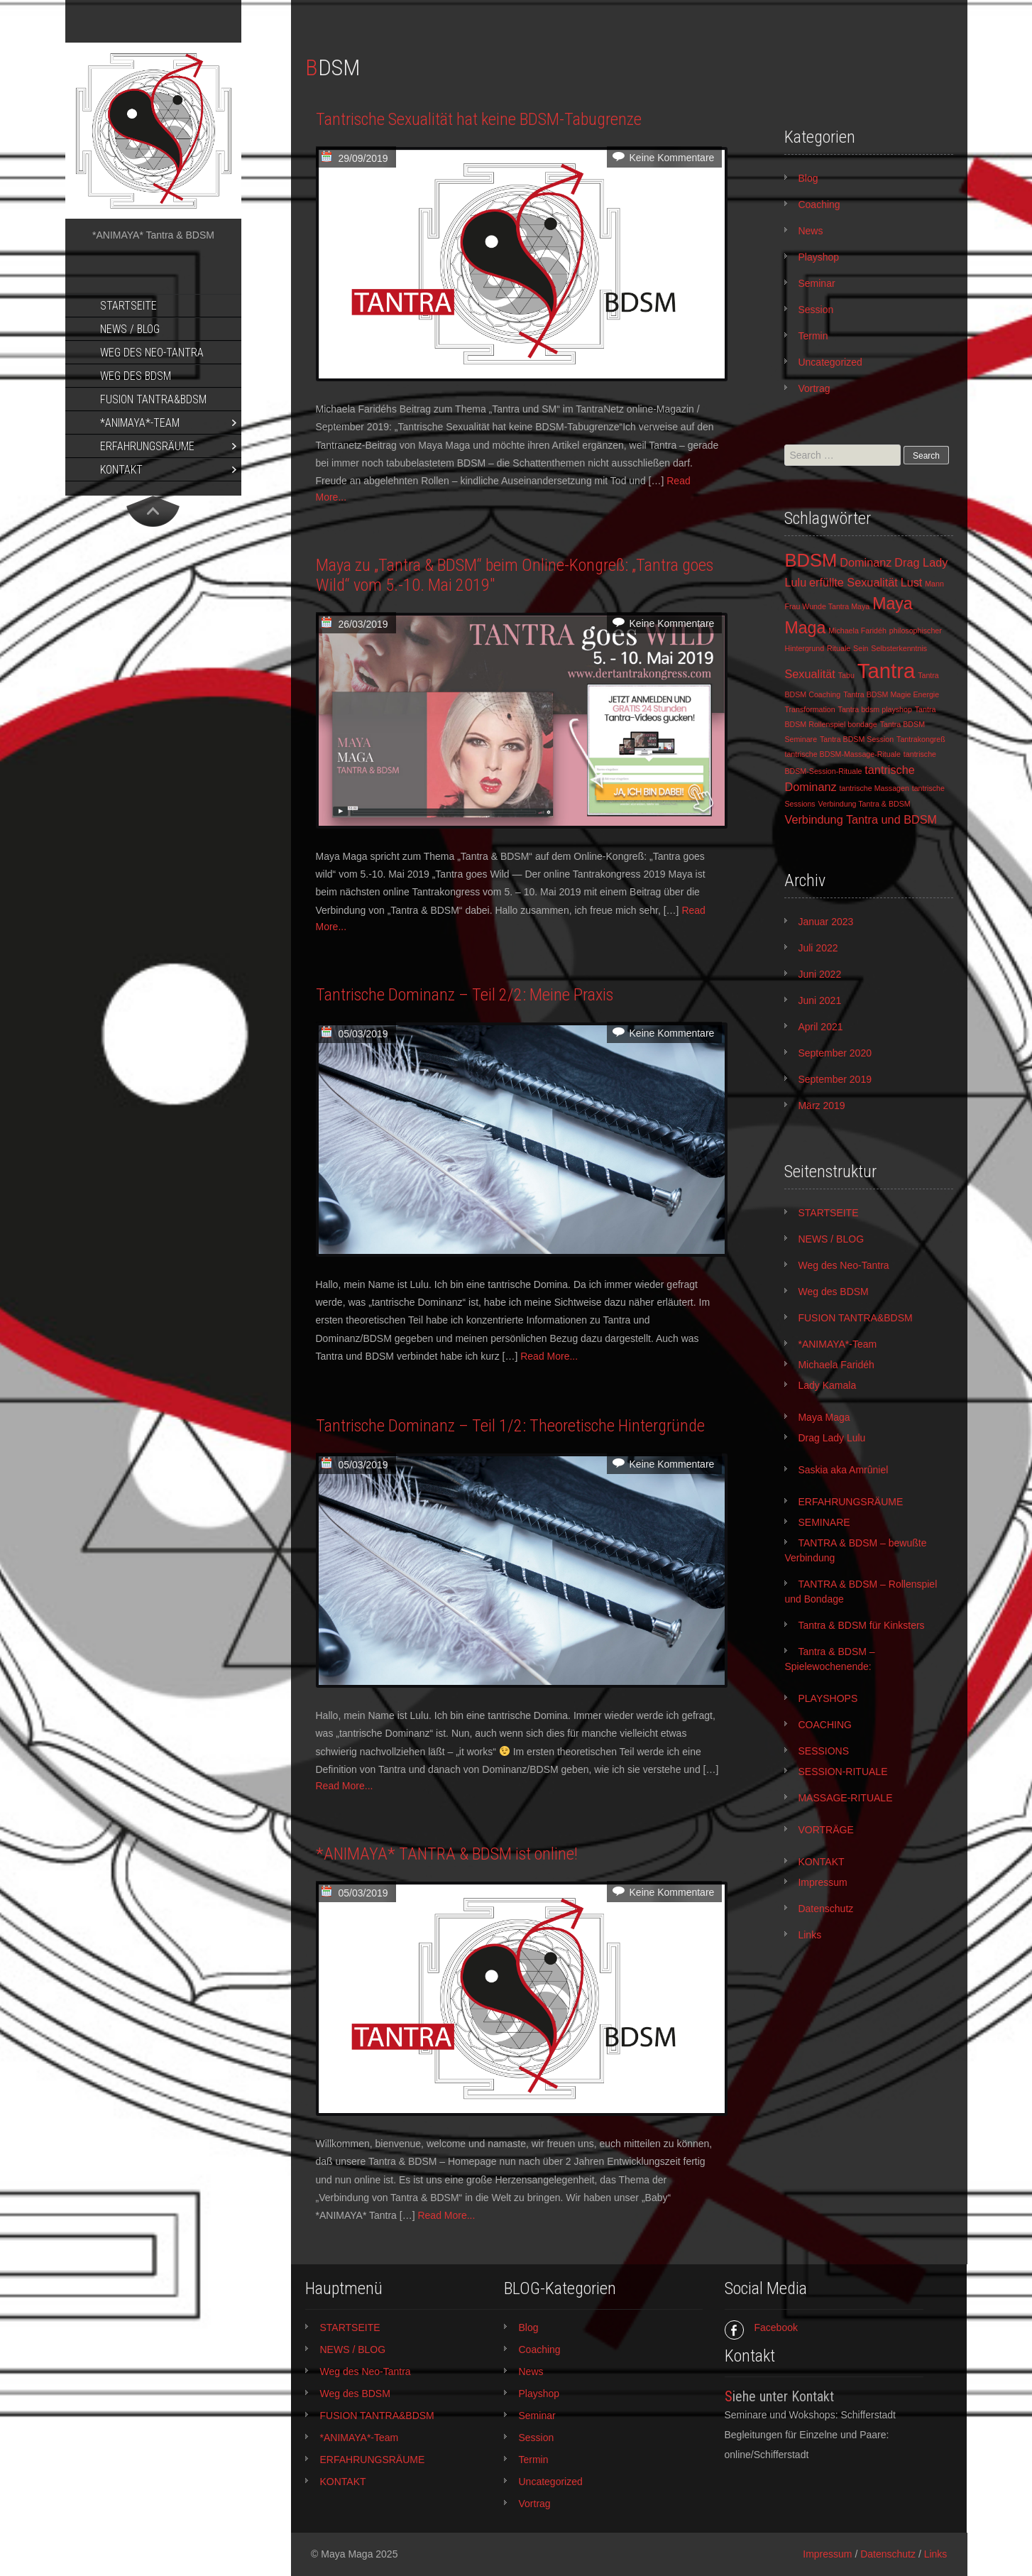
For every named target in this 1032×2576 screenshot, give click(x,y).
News (810, 230)
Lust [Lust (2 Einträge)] (912, 582)
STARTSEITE (128, 305)
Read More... (549, 1356)
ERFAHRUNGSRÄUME (147, 446)
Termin (813, 336)
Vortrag (814, 388)
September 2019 (835, 1079)
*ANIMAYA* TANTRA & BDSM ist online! (447, 1854)
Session (815, 309)
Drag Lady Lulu (831, 1437)
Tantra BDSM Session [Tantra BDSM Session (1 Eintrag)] (857, 739)
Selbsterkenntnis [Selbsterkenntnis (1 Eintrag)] (899, 648)
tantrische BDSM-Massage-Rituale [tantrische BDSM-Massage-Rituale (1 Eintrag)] (842, 754)
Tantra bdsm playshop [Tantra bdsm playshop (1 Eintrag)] (875, 709)
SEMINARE (824, 1522)
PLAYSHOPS (827, 1698)
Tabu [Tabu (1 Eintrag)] (846, 675)
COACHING (824, 1724)
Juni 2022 (819, 974)
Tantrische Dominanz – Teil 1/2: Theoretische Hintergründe (510, 1426)
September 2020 (835, 1053)
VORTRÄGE (825, 1829)
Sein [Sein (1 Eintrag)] (860, 648)
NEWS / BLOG (130, 329)
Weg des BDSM (135, 376)
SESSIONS (823, 1751)
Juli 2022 (818, 948)
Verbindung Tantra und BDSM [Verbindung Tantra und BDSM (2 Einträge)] (860, 819)
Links (809, 1935)
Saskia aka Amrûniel (843, 1469)
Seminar (816, 283)
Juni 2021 (819, 1000)
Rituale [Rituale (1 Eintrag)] (838, 648)
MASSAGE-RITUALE (845, 1797)
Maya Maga (824, 1417)
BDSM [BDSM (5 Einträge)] (810, 560)
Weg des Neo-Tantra (152, 352)
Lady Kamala (827, 1385)
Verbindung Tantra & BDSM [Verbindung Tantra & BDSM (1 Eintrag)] (864, 803)
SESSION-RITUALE (842, 1771)
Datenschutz (825, 1908)
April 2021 (820, 1026)
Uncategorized (830, 362)
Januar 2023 (825, 921)
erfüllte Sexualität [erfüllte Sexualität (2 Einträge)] (853, 582)
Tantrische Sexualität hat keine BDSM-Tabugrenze (479, 119)
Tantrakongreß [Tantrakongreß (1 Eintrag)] (920, 739)
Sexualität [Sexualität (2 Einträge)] (809, 673)
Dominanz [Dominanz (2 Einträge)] (865, 562)
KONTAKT (121, 469)
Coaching (819, 204)
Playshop (818, 257)
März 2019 (821, 1105)
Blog (808, 178)
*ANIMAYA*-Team (140, 423)
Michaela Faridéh (836, 1364)
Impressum (822, 1882)
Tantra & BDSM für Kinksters (861, 1625)
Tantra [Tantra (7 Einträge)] (886, 670)
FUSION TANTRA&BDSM (153, 399)
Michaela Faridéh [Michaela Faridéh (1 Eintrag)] (857, 630)
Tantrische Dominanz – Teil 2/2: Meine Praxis (464, 995)
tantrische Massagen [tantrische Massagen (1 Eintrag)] (874, 788)
